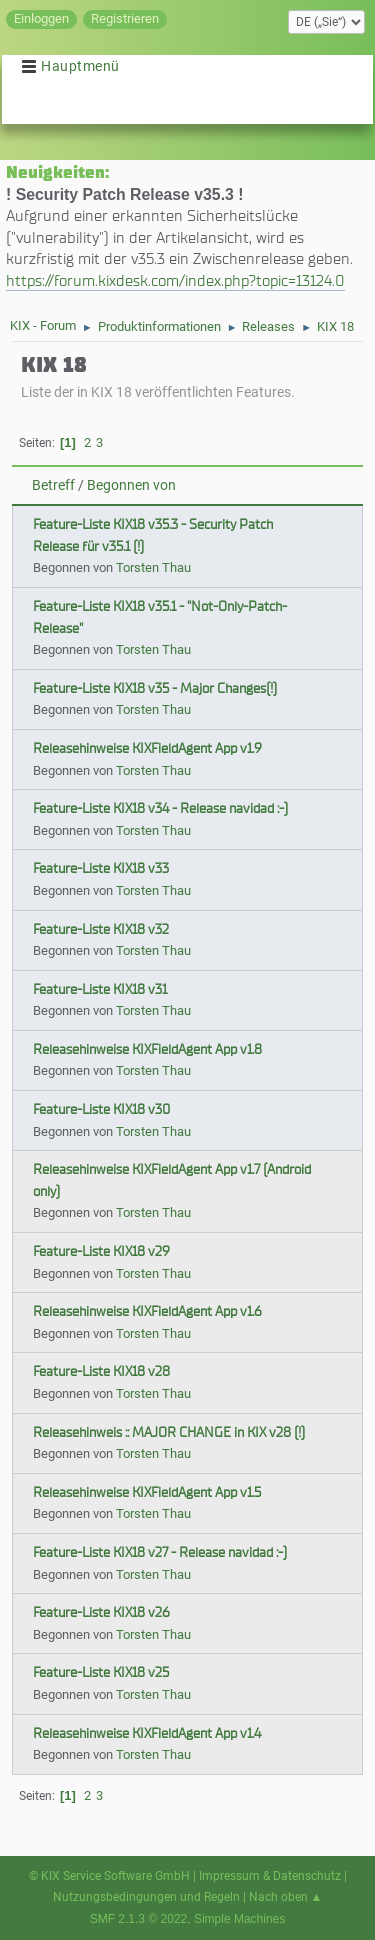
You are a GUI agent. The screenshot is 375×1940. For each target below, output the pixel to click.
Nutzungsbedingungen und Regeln (146, 1897)
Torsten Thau (153, 567)
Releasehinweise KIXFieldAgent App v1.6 (147, 1311)
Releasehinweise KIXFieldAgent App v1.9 (147, 748)
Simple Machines (239, 1919)
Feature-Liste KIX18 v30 (101, 1109)
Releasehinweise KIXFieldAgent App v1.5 (147, 1492)
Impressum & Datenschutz (270, 1876)
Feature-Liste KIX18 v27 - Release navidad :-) (160, 1552)
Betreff (53, 485)
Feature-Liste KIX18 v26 (101, 1612)
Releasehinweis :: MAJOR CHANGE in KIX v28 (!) (169, 1432)
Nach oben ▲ (286, 1897)
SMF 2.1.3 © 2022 (139, 1919)
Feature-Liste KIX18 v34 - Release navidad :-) (160, 808)
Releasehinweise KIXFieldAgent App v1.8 (147, 1049)
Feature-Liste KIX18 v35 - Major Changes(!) (155, 688)
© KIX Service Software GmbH (109, 1876)
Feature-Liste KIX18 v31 (100, 989)
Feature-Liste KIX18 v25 (101, 1672)
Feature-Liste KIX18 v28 (101, 1371)
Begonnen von (131, 485)
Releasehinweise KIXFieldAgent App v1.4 (147, 1733)
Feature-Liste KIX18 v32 (101, 929)
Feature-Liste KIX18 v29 (101, 1251)
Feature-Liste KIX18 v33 (101, 868)
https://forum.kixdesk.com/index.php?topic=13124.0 (175, 280)
